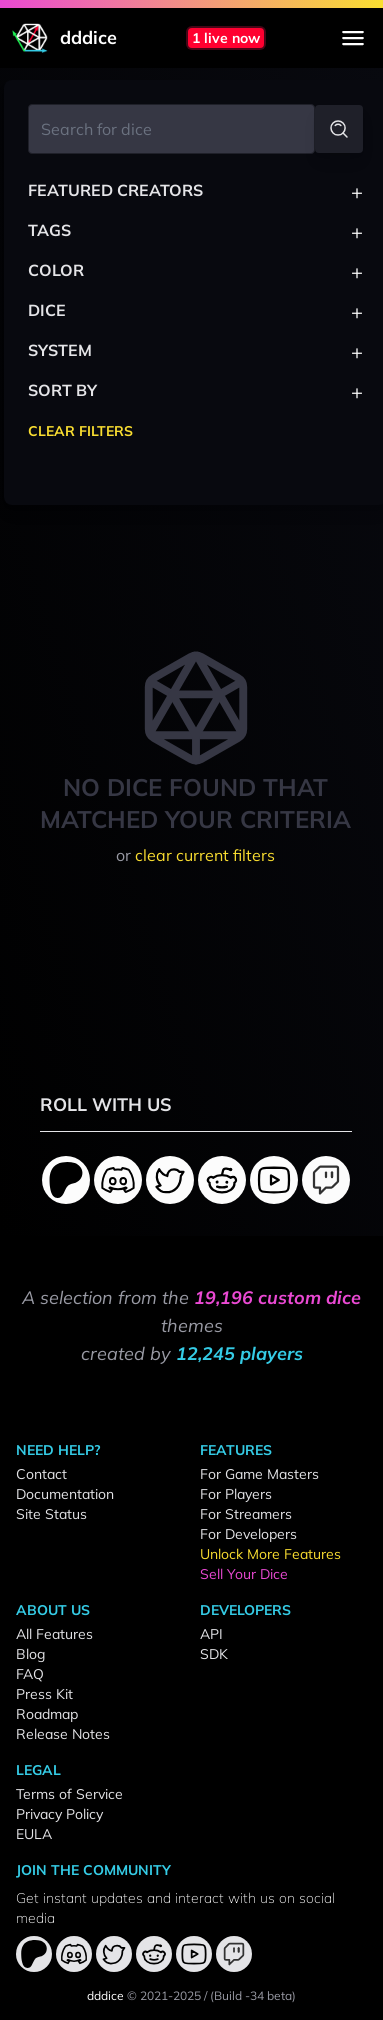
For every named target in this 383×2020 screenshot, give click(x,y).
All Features (54, 1634)
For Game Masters (259, 1474)
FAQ (30, 1674)
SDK (214, 1654)
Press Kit (44, 1694)
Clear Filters (80, 431)
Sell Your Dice (244, 1574)
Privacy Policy (59, 1814)
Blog (30, 1654)
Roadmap (47, 1714)
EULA (34, 1834)
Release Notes (63, 1734)
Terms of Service (69, 1794)
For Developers (248, 1534)
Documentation (65, 1494)
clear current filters (205, 855)
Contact (41, 1474)
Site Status (51, 1514)
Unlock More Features (270, 1554)
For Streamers (246, 1514)
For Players (236, 1494)
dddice (105, 1995)
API (211, 1634)
